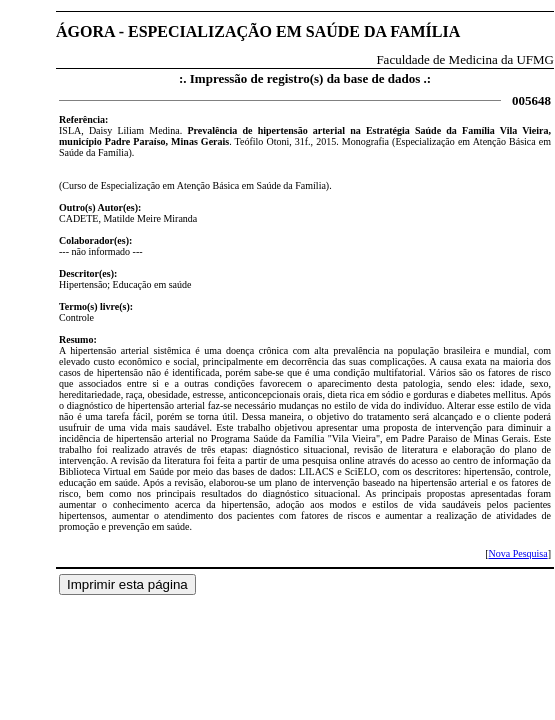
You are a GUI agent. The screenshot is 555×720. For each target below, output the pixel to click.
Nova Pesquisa (517, 553)
